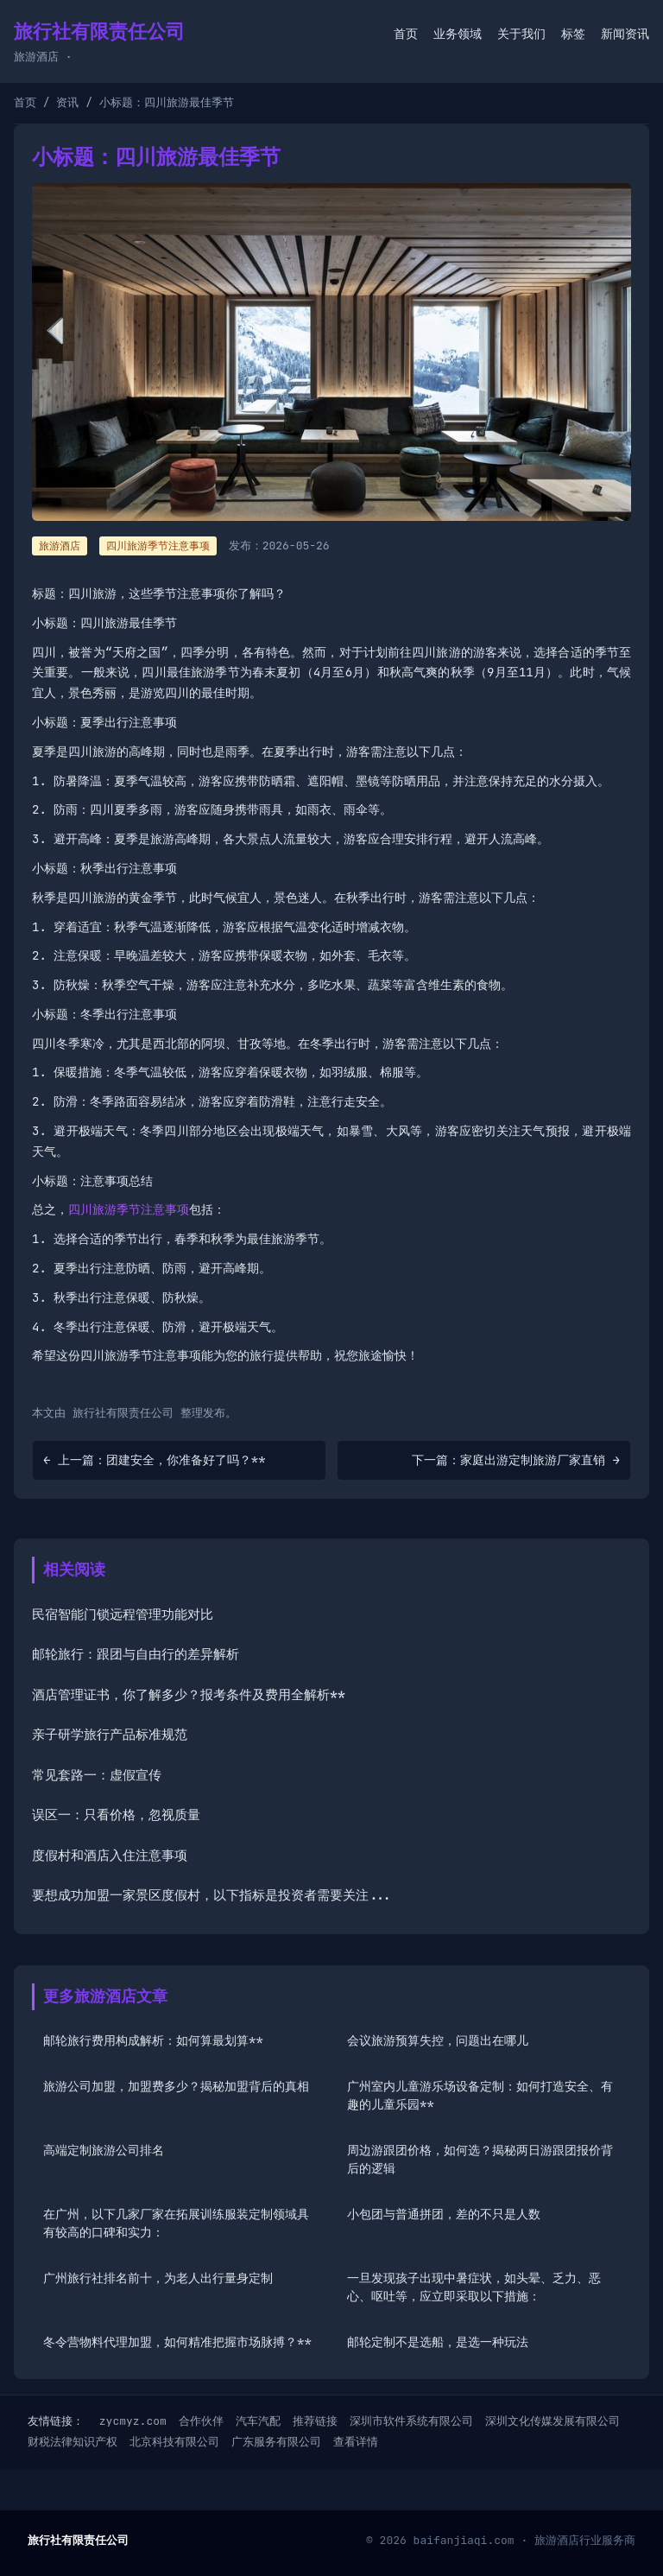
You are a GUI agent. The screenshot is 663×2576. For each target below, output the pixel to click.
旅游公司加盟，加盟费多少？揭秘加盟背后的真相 (176, 2086)
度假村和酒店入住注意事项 (109, 1855)
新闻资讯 (625, 33)
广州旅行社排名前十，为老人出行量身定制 (158, 2278)
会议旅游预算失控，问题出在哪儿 (437, 2040)
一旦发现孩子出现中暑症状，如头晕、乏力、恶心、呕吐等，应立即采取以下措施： (474, 2287)
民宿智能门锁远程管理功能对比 (122, 1614)
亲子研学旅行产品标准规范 (109, 1734)
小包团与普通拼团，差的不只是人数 (443, 2214)
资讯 (67, 102)
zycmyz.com (133, 2421)
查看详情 (355, 2441)
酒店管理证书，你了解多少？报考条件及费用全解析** (188, 1695)
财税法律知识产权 (72, 2441)
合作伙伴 (201, 2421)
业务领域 (457, 33)
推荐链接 (315, 2421)
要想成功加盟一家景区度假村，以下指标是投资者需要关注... (212, 1895)
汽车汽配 (258, 2421)
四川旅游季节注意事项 (158, 546)
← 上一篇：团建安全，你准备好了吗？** (154, 1460)
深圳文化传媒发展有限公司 (552, 2421)
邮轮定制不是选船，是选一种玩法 (437, 2342)
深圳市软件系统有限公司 (411, 2421)
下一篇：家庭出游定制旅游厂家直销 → (516, 1460)
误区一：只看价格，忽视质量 (116, 1815)
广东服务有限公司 (276, 2441)
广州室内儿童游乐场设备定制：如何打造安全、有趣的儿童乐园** (480, 2095)
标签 (573, 33)
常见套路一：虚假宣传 (96, 1775)
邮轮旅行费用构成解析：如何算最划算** (153, 2040)
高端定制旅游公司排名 (103, 2150)
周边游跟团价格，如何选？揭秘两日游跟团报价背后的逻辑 (480, 2159)
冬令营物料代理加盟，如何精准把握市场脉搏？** (177, 2342)
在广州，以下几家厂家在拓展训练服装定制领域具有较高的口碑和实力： (176, 2223)
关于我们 (521, 33)
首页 (406, 33)
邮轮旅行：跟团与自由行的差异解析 (135, 1654)
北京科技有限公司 (174, 2441)
